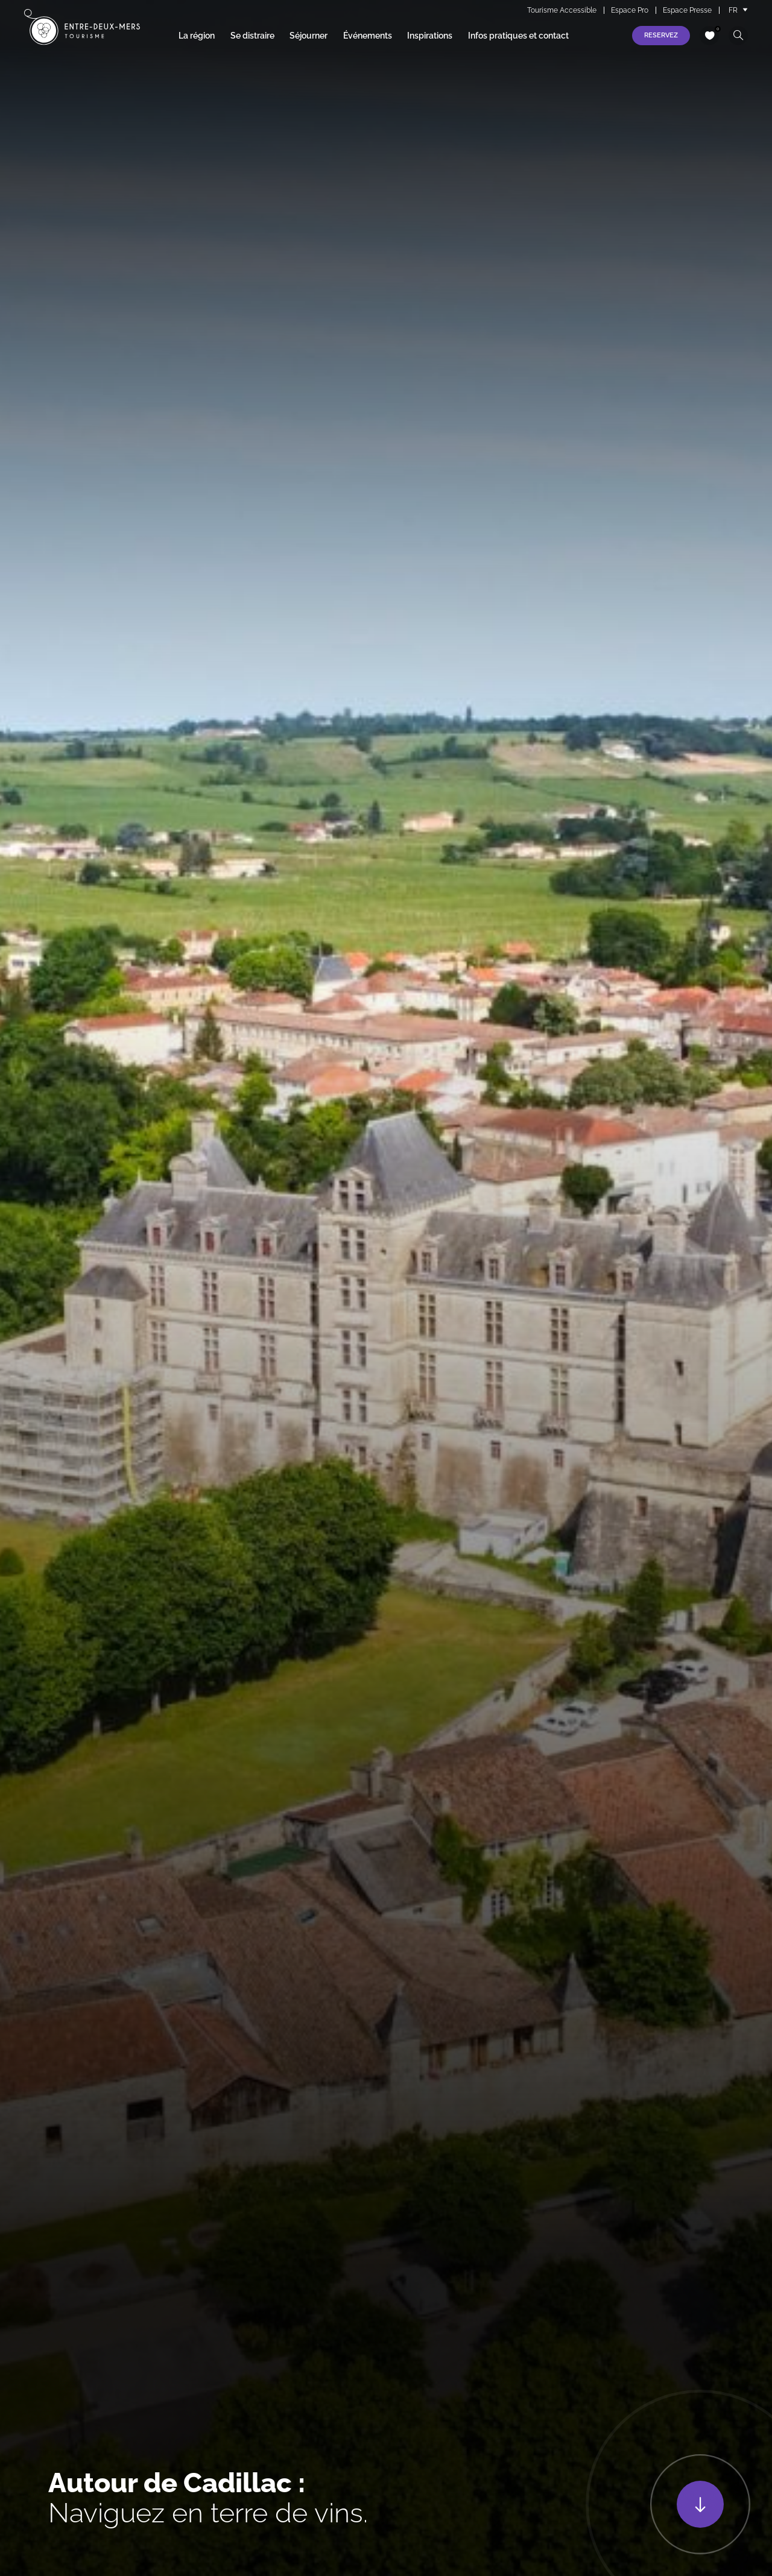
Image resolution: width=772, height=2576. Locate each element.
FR (733, 10)
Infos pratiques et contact (518, 35)
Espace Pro (629, 10)
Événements (367, 35)
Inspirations (429, 35)
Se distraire (252, 35)
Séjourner (308, 35)
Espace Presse (687, 10)
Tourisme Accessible (561, 10)
